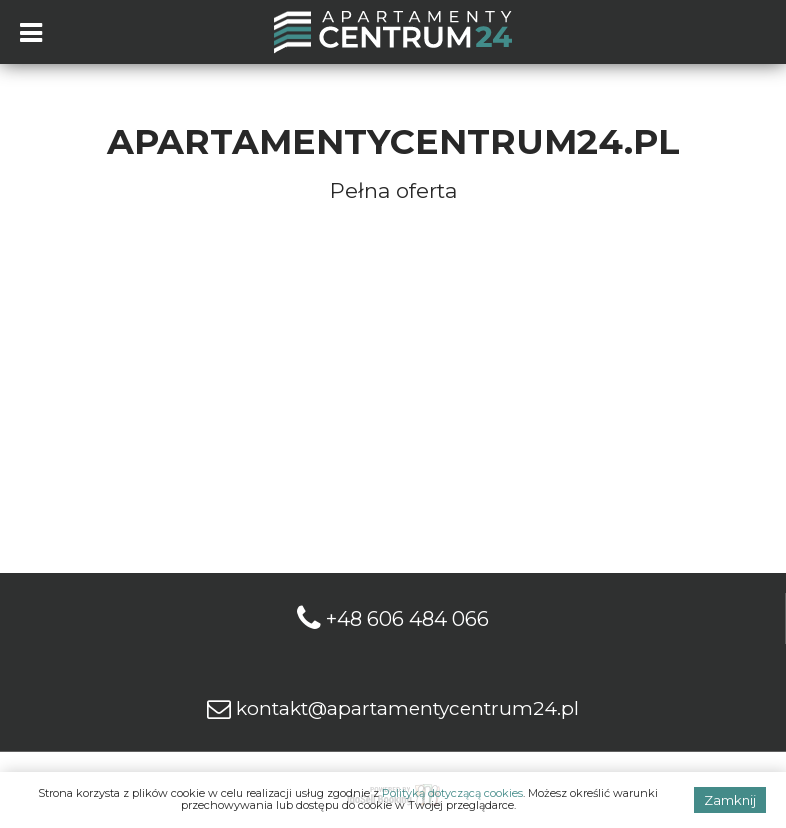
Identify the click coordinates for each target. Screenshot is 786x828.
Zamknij (730, 800)
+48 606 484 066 (407, 619)
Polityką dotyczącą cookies (452, 793)
